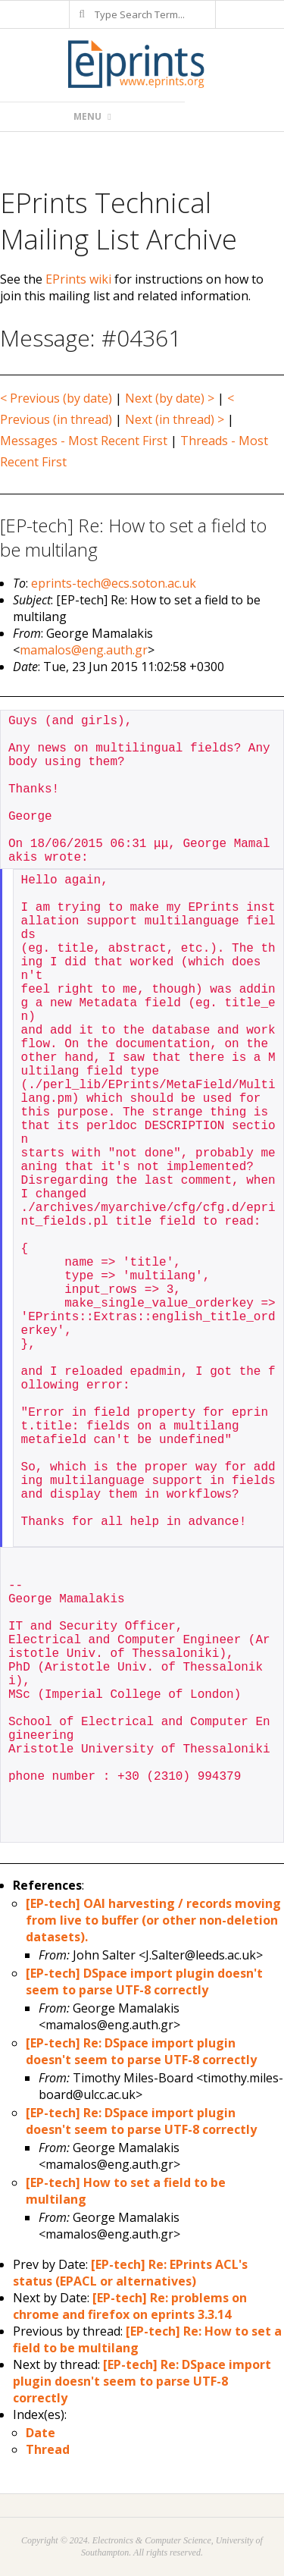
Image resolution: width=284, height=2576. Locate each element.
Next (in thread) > (174, 419)
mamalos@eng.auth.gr (84, 650)
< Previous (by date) (56, 398)
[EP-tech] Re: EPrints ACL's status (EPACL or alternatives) (130, 2272)
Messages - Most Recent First (83, 440)
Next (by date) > (169, 398)
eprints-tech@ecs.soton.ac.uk (113, 583)
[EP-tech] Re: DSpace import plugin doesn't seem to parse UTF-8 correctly (141, 2051)
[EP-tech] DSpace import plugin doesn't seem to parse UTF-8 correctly (144, 1981)
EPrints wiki (78, 279)
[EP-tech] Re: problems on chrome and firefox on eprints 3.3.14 (130, 2306)
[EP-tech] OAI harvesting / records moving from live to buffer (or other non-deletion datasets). (153, 1920)
